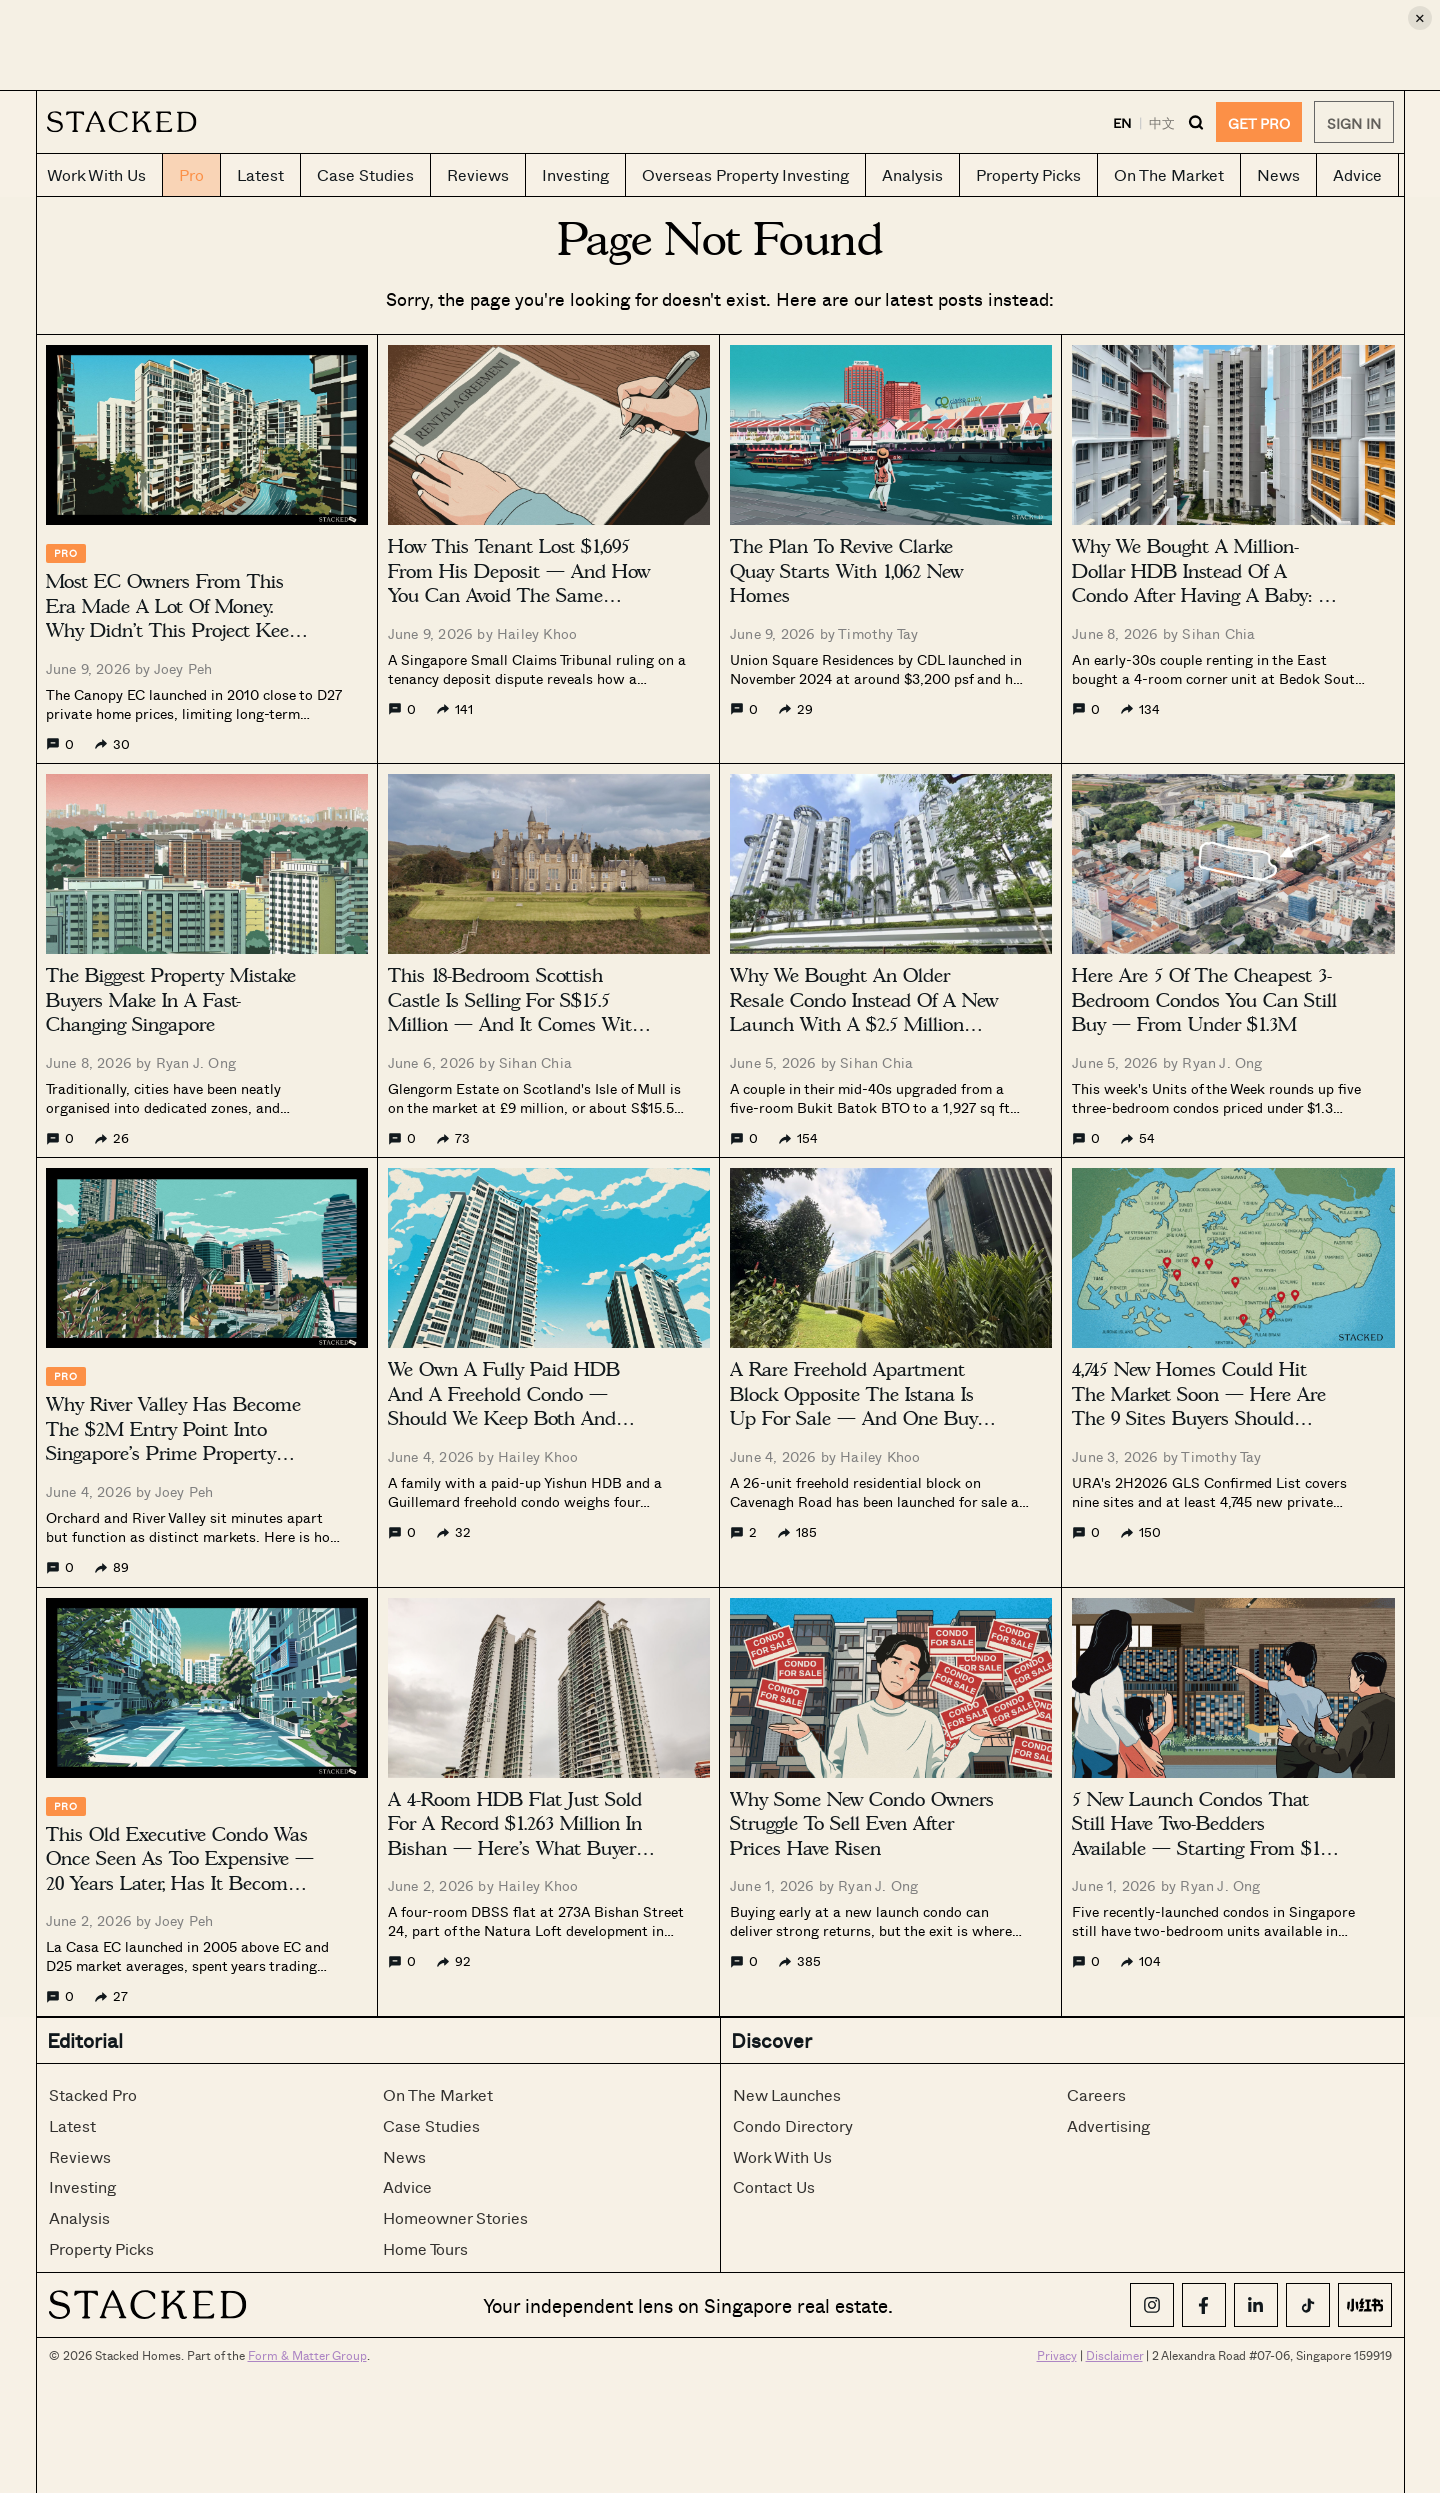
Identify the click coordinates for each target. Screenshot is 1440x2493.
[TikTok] (1308, 2305)
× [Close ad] (1420, 17)
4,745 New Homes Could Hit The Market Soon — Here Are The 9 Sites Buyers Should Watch (1199, 1406)
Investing (82, 2186)
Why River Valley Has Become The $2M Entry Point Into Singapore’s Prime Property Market (173, 1441)
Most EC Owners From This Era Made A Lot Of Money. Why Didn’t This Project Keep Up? (173, 618)
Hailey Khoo (537, 633)
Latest (72, 2125)
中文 (1162, 122)
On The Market (438, 2094)
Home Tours (425, 2248)
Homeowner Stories (455, 2217)
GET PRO (1259, 123)
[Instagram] (1152, 2305)
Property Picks (101, 2248)
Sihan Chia (1218, 633)
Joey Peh (183, 668)
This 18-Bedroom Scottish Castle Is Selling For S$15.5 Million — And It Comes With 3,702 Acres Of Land (515, 1012)
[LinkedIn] (1256, 2305)
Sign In (1354, 123)
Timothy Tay (878, 633)
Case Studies (431, 2125)
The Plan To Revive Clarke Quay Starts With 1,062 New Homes (846, 571)
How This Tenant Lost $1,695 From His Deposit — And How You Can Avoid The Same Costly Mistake (519, 583)
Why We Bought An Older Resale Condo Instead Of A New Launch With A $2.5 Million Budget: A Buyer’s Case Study (864, 1012)
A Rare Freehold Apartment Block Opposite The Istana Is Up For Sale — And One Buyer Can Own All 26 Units (861, 1406)
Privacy (1057, 2355)
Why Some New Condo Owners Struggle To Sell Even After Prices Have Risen (862, 1824)
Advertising (1108, 2125)
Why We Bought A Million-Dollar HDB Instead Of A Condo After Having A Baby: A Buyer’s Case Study (1201, 583)
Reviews (80, 2156)
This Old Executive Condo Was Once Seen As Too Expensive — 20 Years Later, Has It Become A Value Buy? (180, 1871)
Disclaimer (1114, 2355)
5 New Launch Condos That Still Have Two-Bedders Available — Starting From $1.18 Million (1205, 1836)
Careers (1096, 2094)
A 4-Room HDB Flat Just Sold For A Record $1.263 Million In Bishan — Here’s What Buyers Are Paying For (516, 1836)
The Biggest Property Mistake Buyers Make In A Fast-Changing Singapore (171, 1000)
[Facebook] (1204, 2305)
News (404, 2156)
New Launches (787, 2094)
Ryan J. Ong (196, 1062)
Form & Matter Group (307, 2355)
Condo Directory (793, 2125)
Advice (407, 2186)
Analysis (79, 2217)
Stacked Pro (93, 2094)
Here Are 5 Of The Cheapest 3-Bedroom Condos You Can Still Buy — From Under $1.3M (1204, 1000)
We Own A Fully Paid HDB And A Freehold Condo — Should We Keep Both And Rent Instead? (504, 1406)
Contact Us (774, 2186)
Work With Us (782, 2156)
